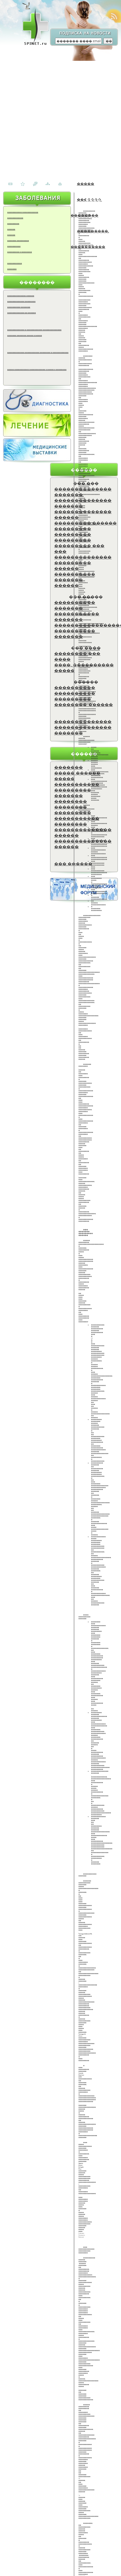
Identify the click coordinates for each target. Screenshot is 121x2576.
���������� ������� (18, 307)
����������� (14, 263)
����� (85, 183)
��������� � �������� (19, 252)
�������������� (83, 557)
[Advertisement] (59, 117)
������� (12, 269)
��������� (13, 223)
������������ (15, 218)
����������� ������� (76, 616)
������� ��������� (18, 240)
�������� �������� (70, 804)
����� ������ (77, 773)
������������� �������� (21, 301)
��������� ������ (85, 523)
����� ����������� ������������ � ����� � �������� (36, 369)
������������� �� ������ (21, 313)
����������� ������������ (22, 212)
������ (11, 229)
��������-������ (83, 704)
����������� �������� (76, 821)
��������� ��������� (72, 537)
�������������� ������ (20, 296)
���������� (13, 246)
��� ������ (73, 863)
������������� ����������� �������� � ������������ (37, 352)
